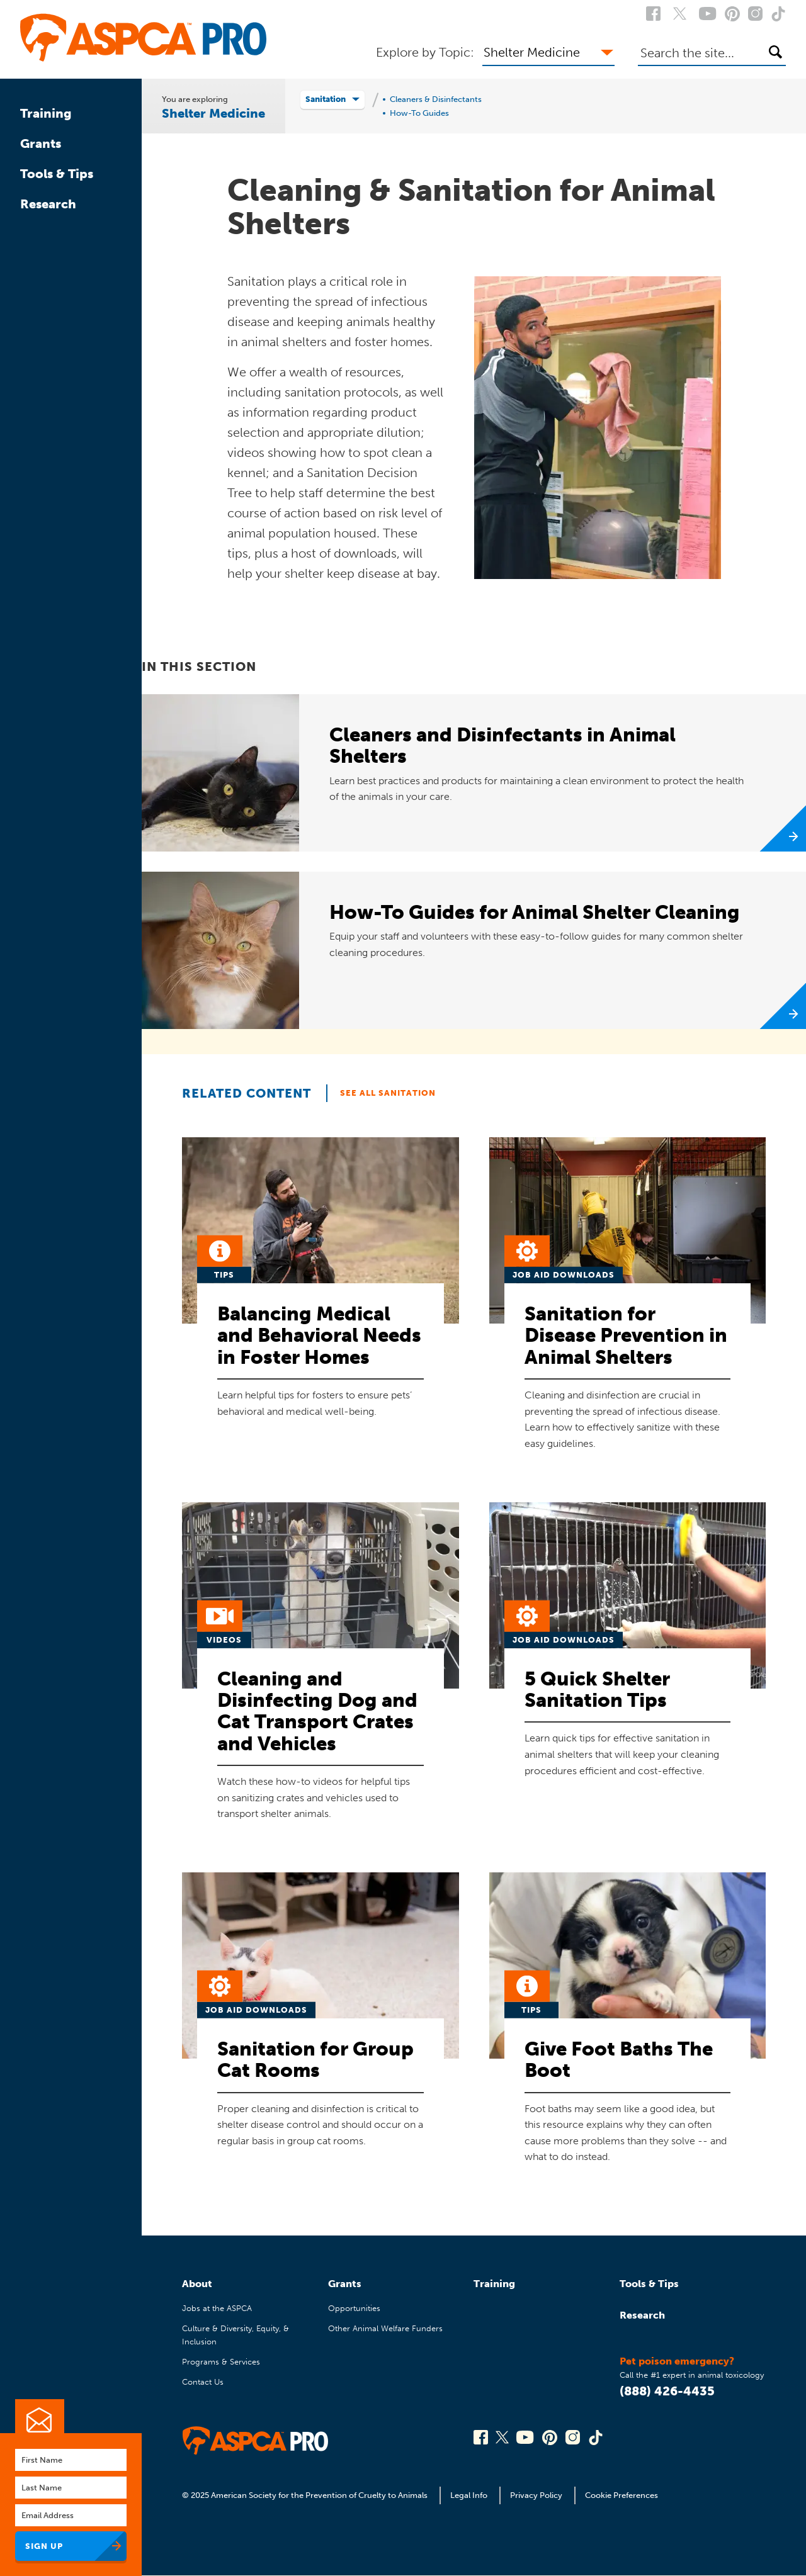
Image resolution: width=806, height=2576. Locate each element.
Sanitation (325, 99)
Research (48, 203)
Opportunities (354, 2308)
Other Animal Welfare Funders (385, 2328)
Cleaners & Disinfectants (436, 99)
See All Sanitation (388, 1093)
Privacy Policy (536, 2495)
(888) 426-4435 (667, 2391)
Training (46, 113)
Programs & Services (221, 2361)
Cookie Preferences (621, 2495)
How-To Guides (419, 113)
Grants (40, 143)
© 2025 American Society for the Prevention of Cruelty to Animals (305, 2495)
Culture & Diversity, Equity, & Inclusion (235, 2335)
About (197, 2284)
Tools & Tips (56, 173)
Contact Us (203, 2382)
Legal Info (468, 2495)
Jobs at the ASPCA (217, 2308)
